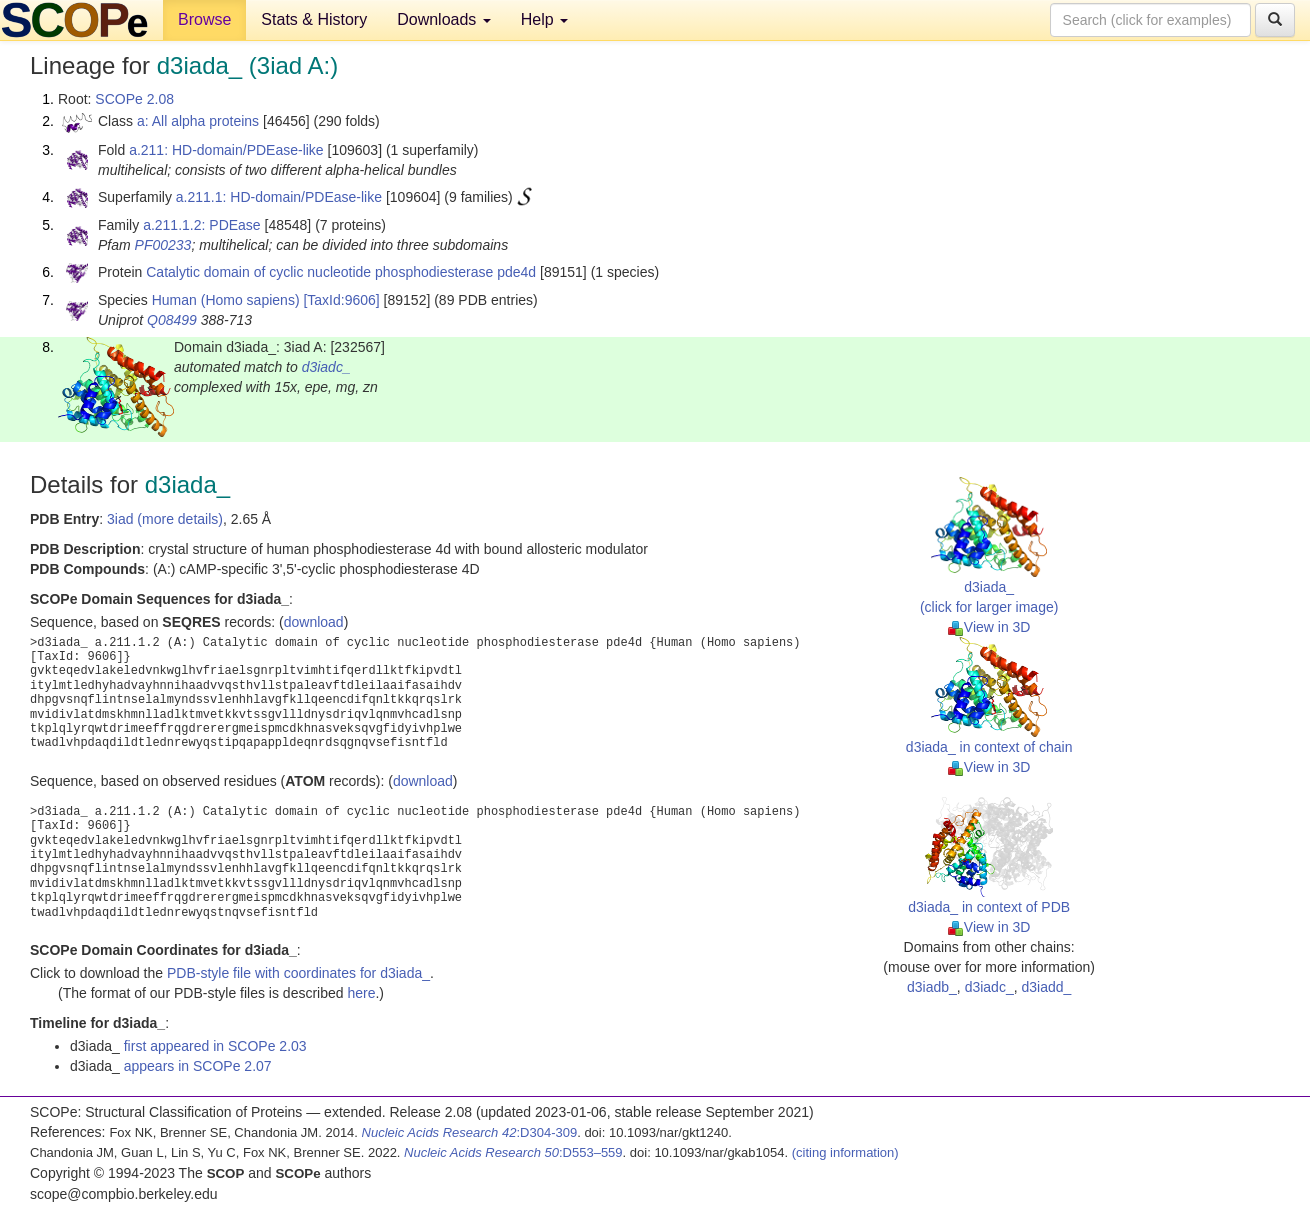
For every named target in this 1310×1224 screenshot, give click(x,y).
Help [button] (544, 19)
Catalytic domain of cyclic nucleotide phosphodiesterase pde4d (341, 272)
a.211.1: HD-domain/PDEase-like (279, 197)
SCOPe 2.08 (134, 99)
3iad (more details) (165, 519)
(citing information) (845, 1152)
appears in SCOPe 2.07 (198, 1066)
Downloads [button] (444, 19)
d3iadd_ (1046, 987)
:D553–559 (513, 1152)
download (314, 622)
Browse (204, 19)
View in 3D (989, 627)
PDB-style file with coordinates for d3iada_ (298, 973)
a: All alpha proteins (198, 121)
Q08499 (172, 320)
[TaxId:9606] (341, 300)
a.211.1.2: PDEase (202, 225)
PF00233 (163, 245)
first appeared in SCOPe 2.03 (215, 1046)
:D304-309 (470, 1132)
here (361, 993)
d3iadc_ (326, 367)
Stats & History (314, 19)
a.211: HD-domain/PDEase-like (226, 150)
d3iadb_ (932, 987)
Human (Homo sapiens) (226, 300)
